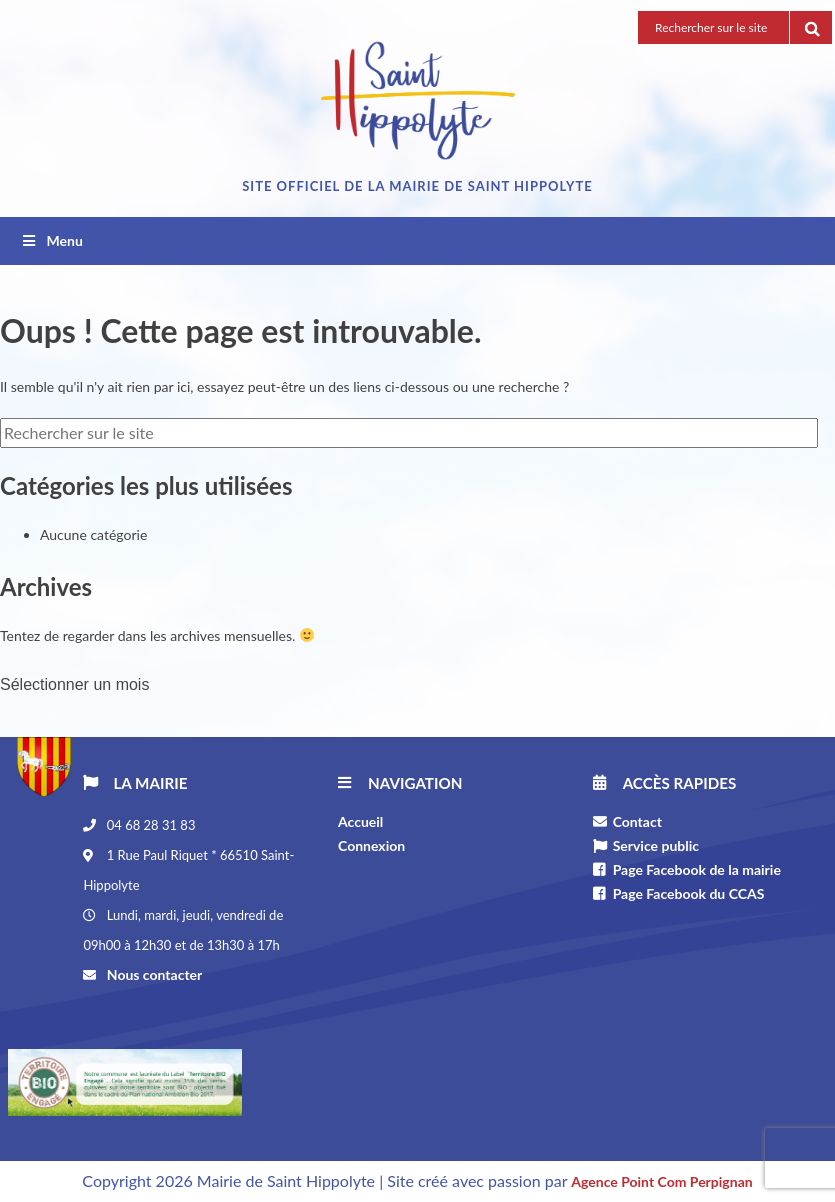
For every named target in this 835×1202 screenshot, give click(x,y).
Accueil (360, 821)
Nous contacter (152, 974)
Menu (51, 240)
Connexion (371, 845)
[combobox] (417, 681)
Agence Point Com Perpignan (661, 1181)
